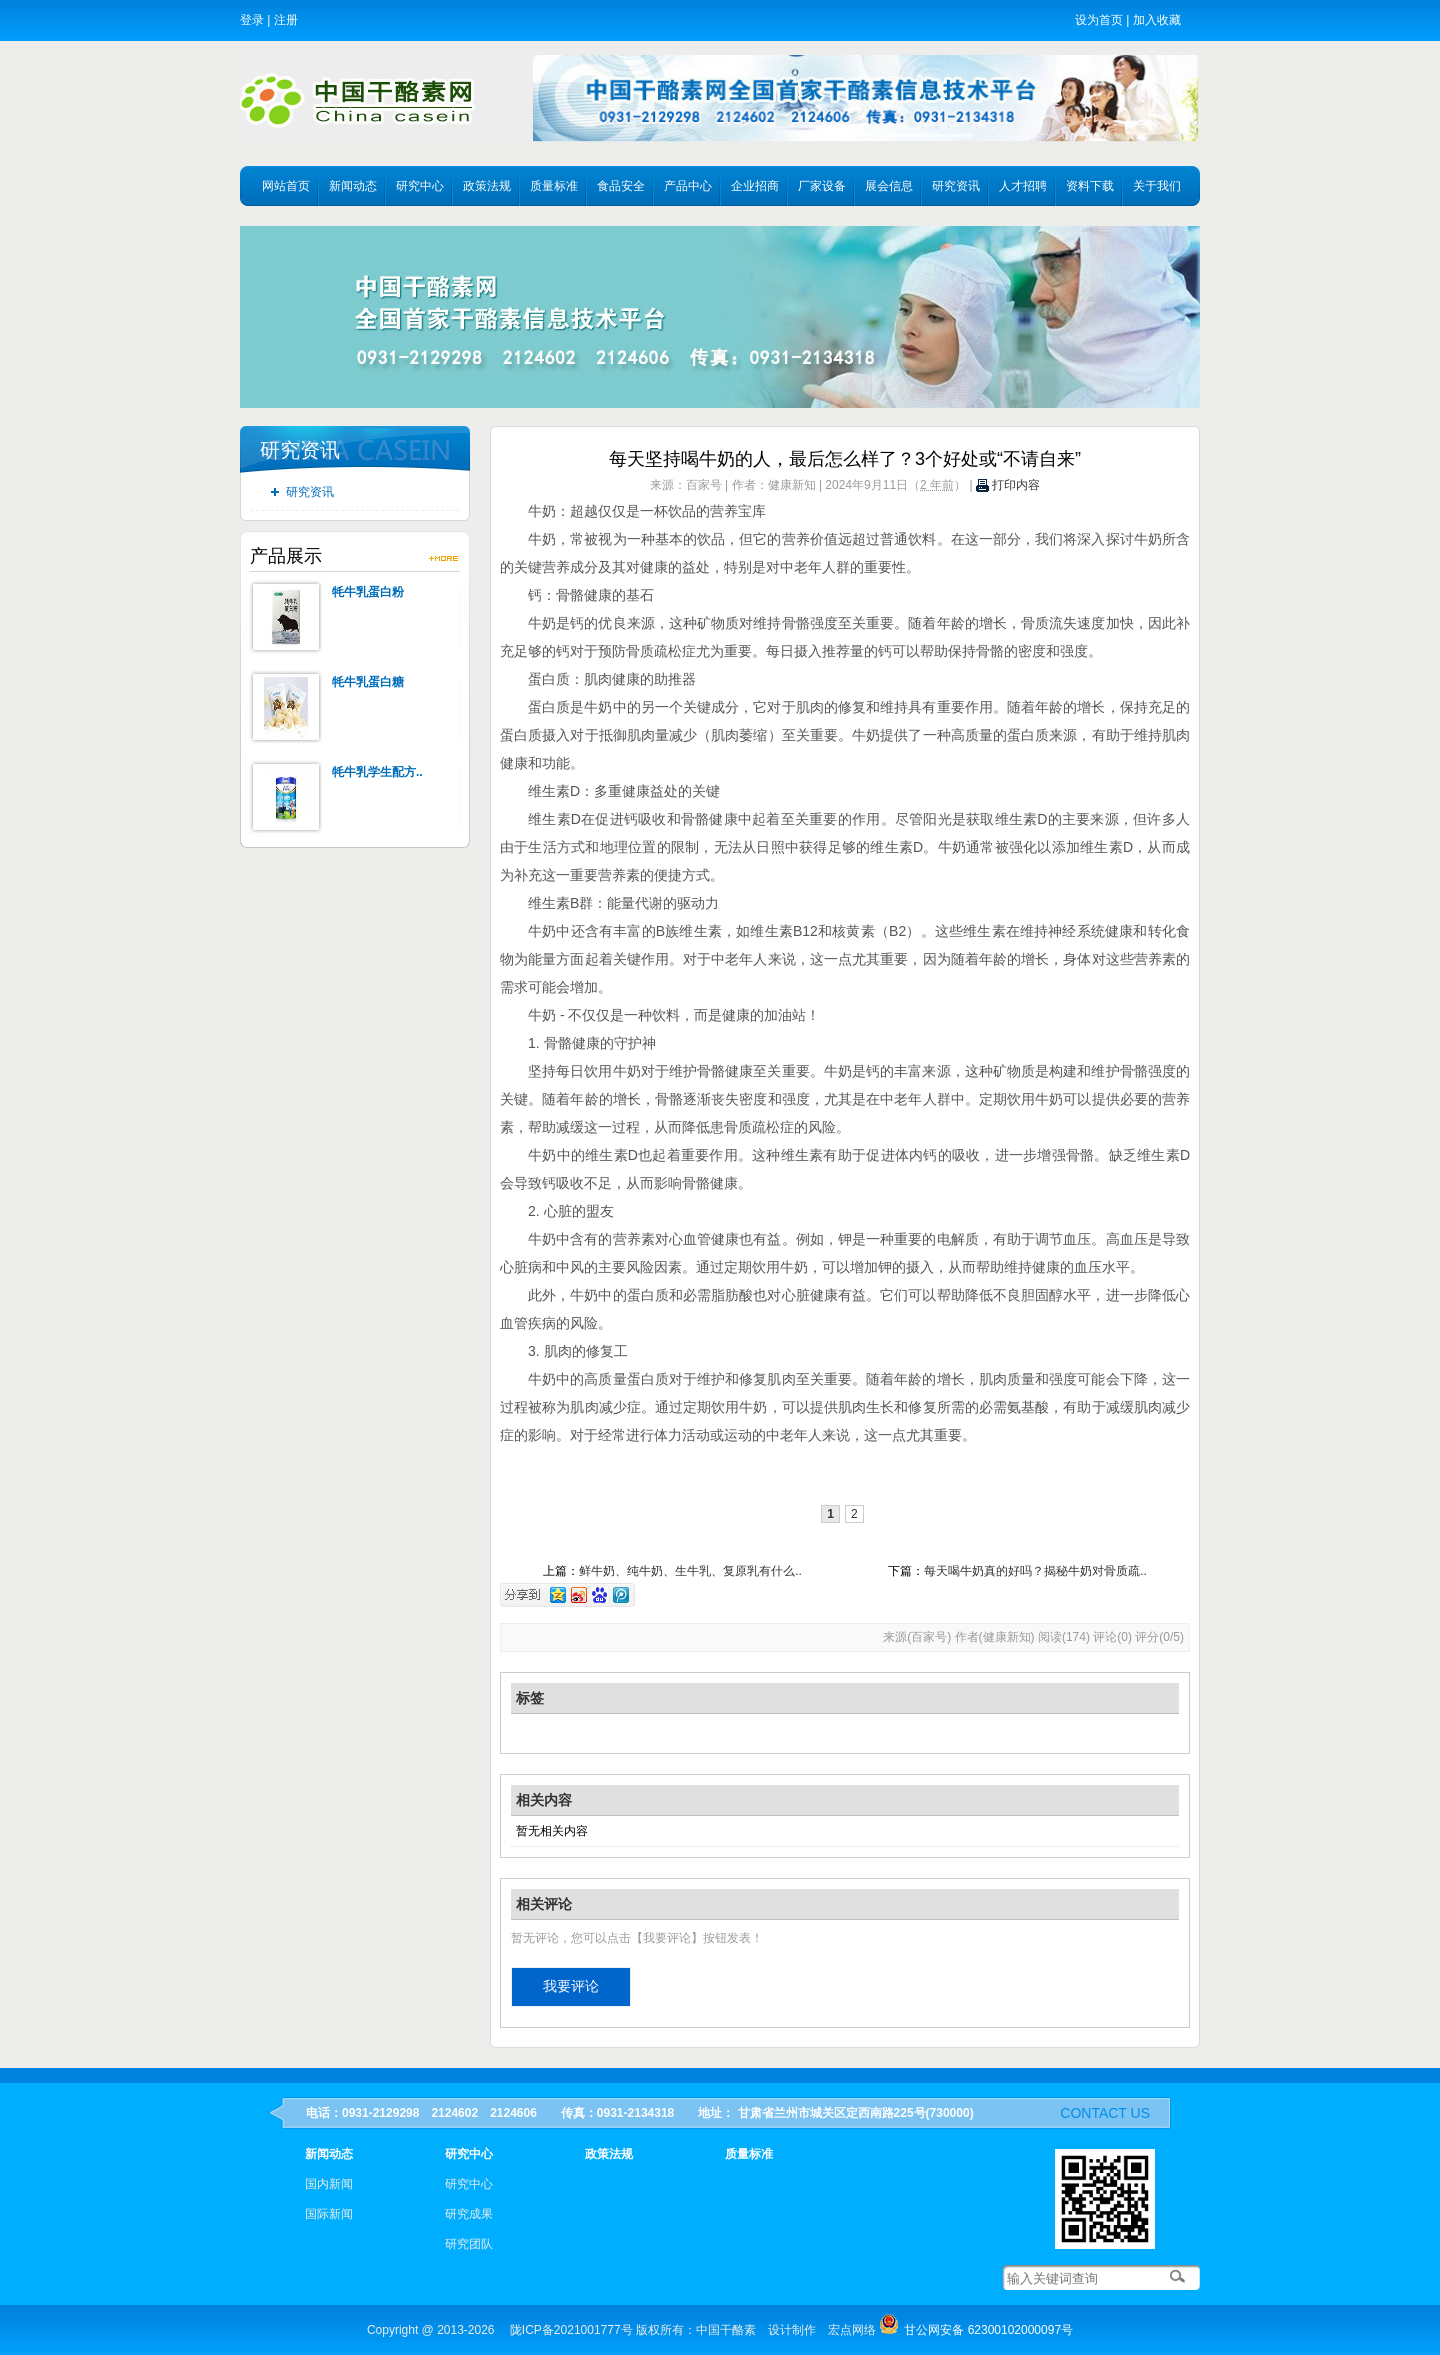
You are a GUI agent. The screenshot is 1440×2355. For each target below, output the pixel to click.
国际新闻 (329, 2214)
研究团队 (469, 2244)
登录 (252, 20)
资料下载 (1090, 186)
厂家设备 (822, 186)
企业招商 (755, 186)
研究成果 (469, 2214)
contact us (1105, 2113)
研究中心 (420, 186)
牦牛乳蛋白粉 (368, 592)
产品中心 (688, 186)
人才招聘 (1023, 186)
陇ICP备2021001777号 (571, 2330)
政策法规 (487, 186)
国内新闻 (329, 2184)
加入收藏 (1157, 20)
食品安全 (621, 186)
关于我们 (1157, 186)
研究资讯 (956, 186)
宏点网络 (852, 2330)
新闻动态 (353, 186)
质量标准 (554, 186)
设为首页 (1099, 20)
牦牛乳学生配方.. (377, 772)
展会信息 (889, 186)
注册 (286, 20)
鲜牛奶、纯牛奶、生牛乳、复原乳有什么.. (690, 1571)
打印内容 (1008, 485)
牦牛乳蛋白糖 (368, 682)
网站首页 (286, 186)
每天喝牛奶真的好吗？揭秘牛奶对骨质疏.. (1035, 1571)
